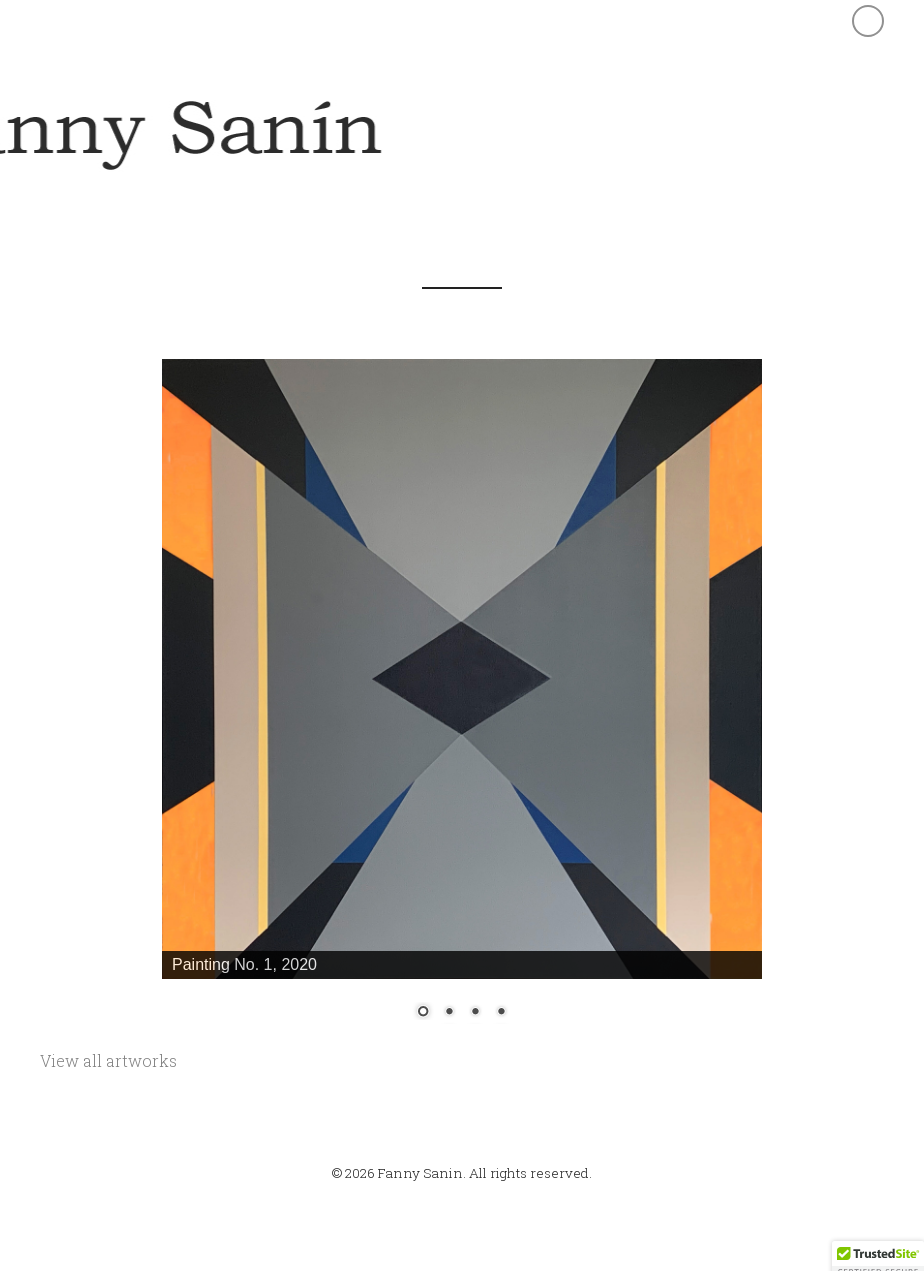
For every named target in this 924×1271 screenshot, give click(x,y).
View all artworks (108, 1060)
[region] (462, 703)
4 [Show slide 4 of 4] (501, 1013)
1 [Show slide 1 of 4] (423, 1013)
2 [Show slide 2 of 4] (449, 1013)
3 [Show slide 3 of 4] (475, 1013)
